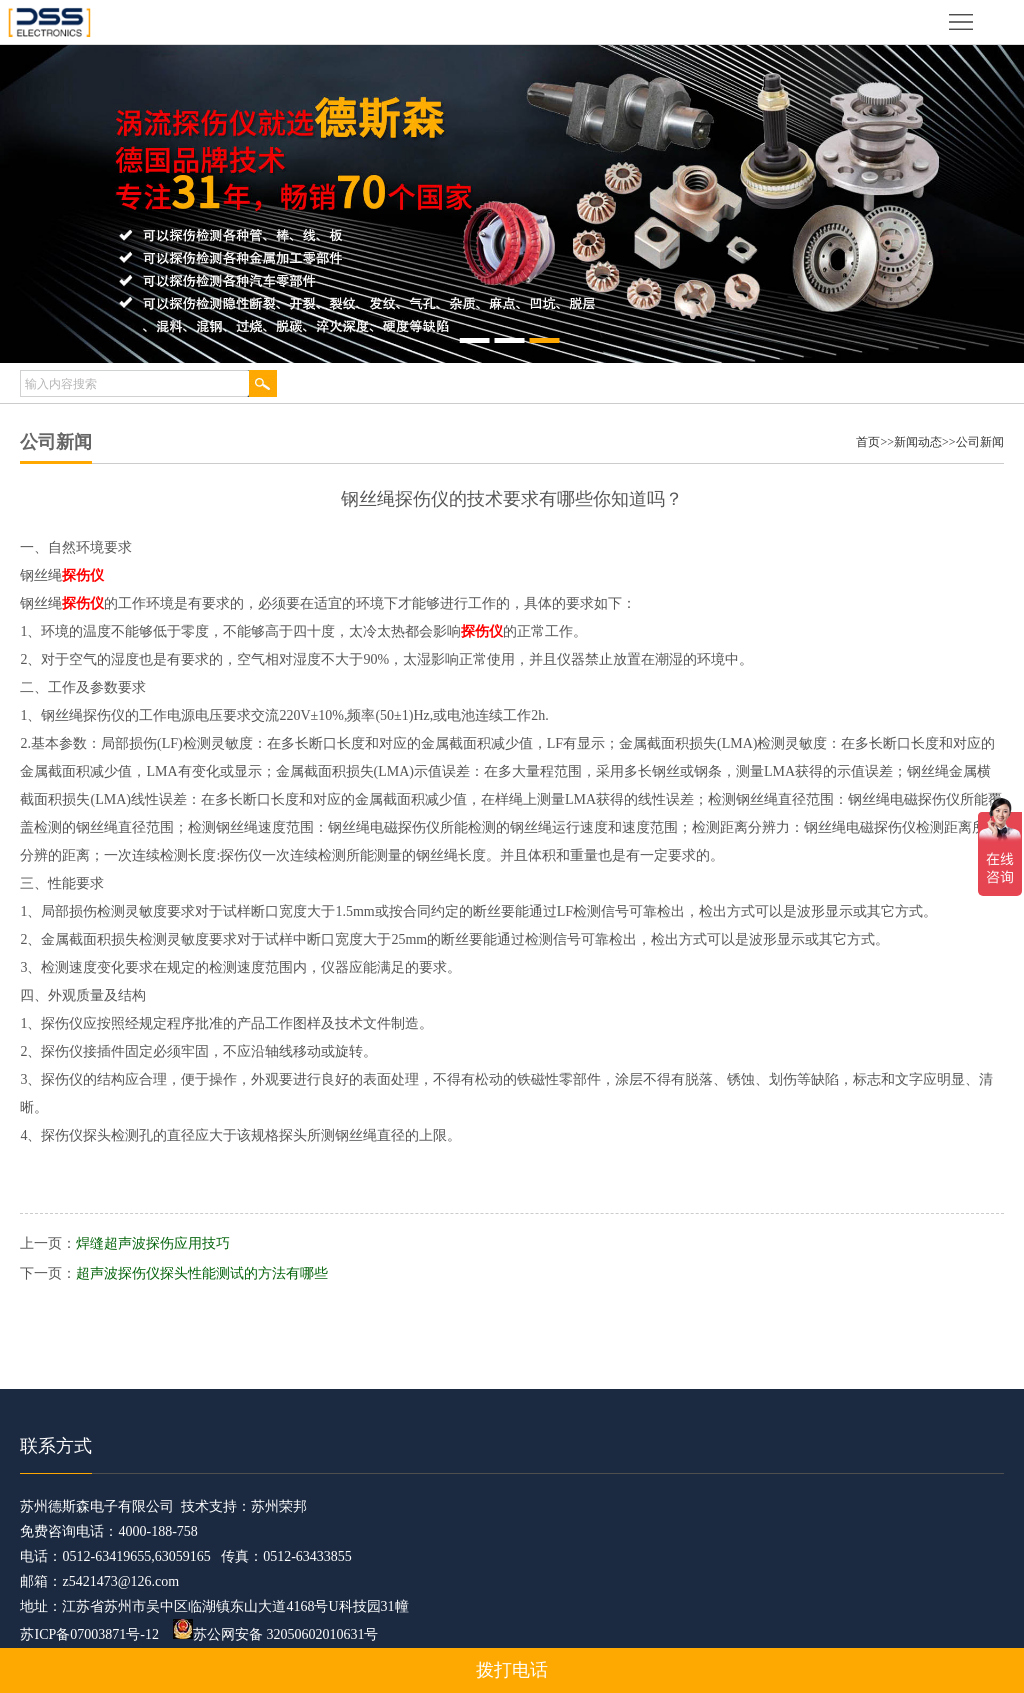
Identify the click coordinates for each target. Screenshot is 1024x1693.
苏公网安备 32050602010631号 (276, 1634)
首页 (868, 442)
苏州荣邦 (279, 1506)
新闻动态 (918, 442)
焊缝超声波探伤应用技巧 (153, 1243)
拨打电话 (512, 1670)
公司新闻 (980, 442)
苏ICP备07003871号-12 (89, 1634)
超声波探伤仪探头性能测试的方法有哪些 (202, 1273)
